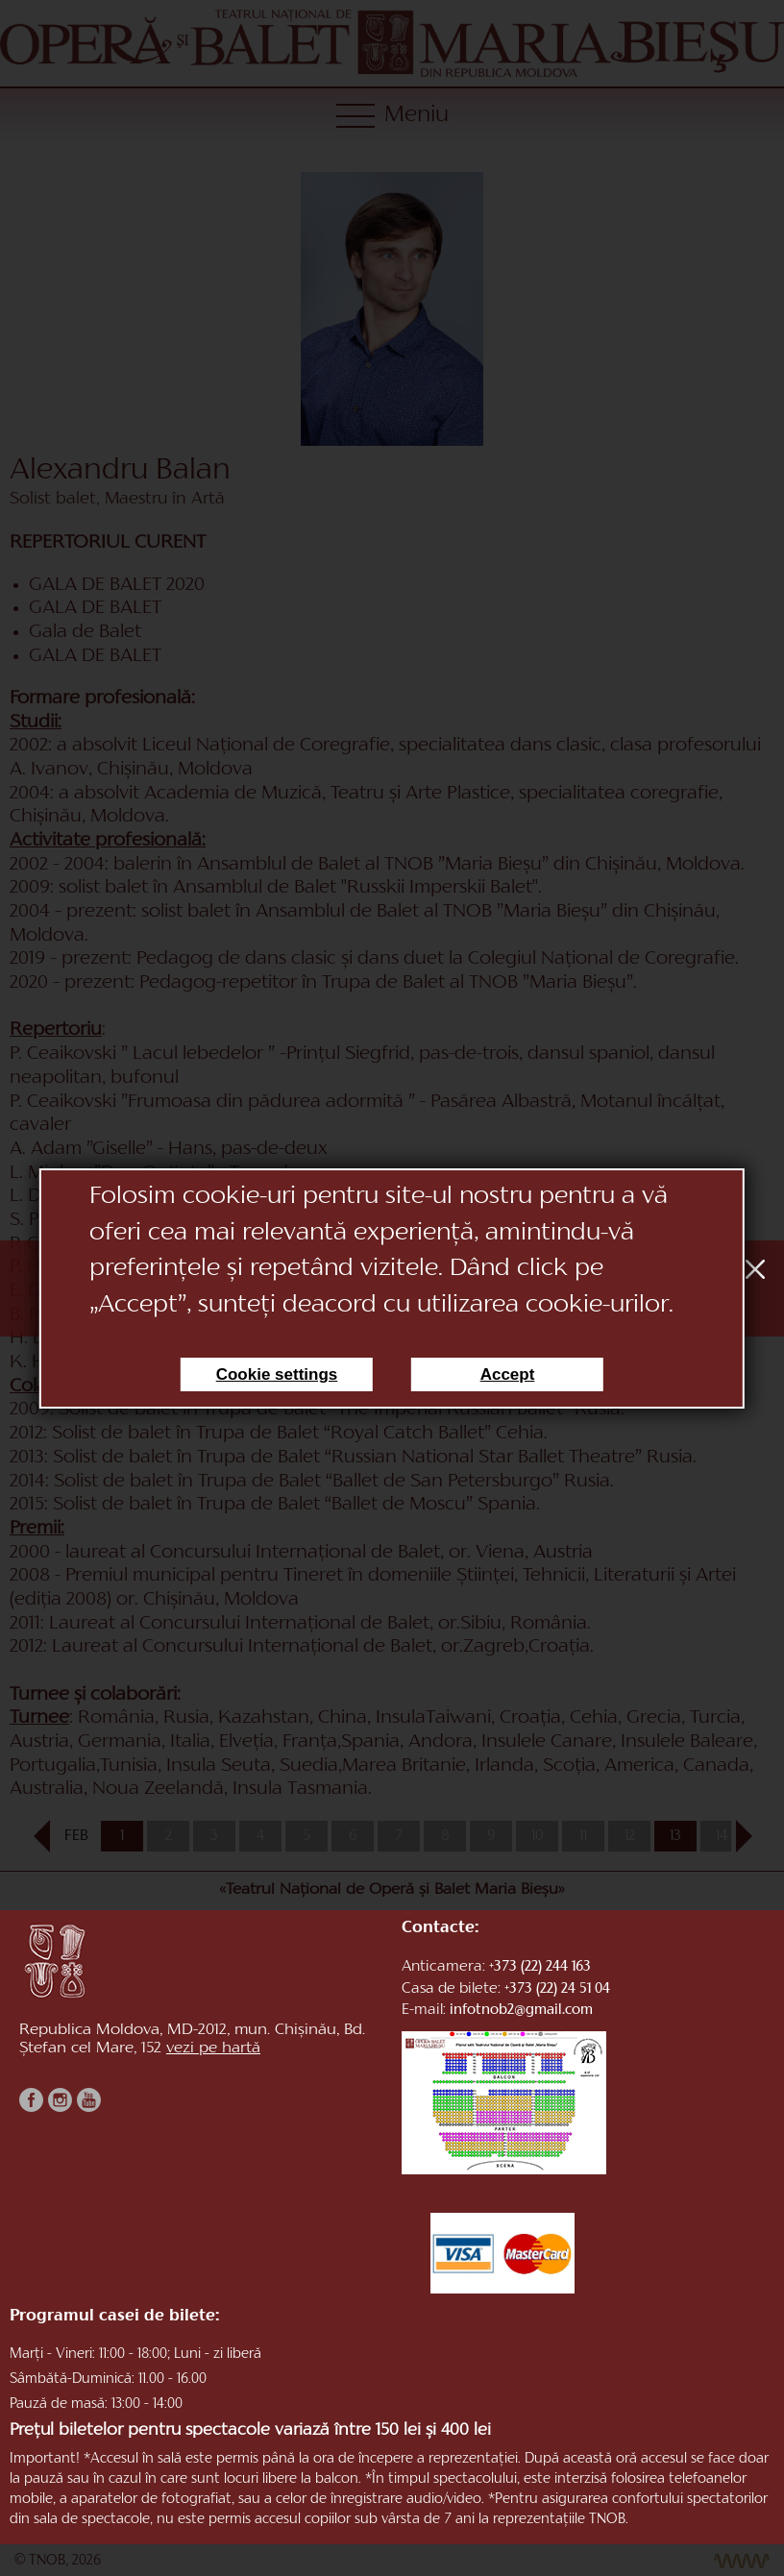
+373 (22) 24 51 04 (557, 1989)
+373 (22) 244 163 (540, 1967)
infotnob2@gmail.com (521, 2010)
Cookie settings (277, 1374)
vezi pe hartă (213, 2048)
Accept (507, 1374)
